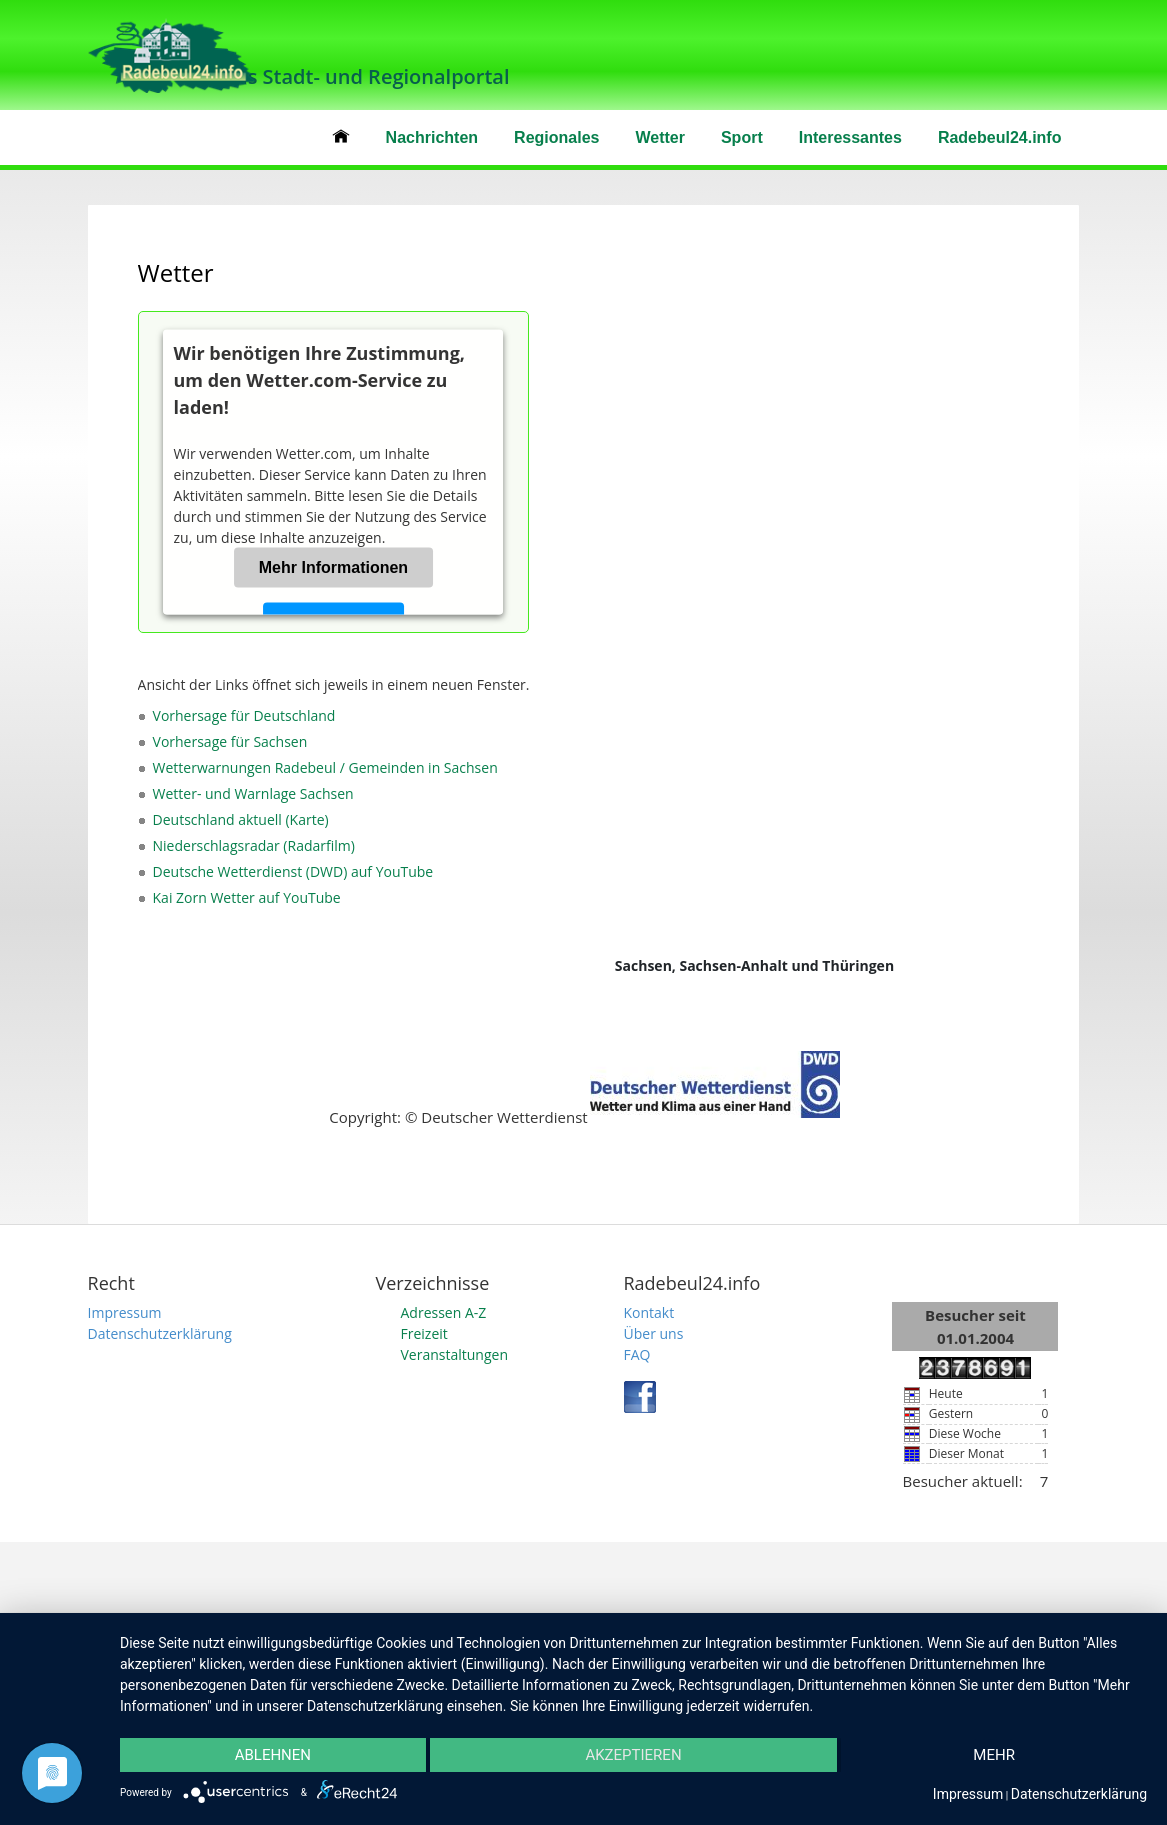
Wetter (660, 137)
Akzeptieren (633, 1755)
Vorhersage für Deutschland (244, 715)
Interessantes (850, 137)
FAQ (637, 1354)
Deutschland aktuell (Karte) (241, 819)
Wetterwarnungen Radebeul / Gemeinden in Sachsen (325, 767)
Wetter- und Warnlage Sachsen (253, 793)
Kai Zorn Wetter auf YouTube (247, 897)
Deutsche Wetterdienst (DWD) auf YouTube (293, 871)
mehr (994, 1755)
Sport (742, 137)
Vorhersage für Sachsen (230, 741)
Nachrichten (432, 137)
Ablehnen (273, 1755)
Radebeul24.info (1000, 137)
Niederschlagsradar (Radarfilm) (254, 845)
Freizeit (424, 1333)
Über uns (654, 1333)
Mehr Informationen (333, 567)
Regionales (556, 137)
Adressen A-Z (444, 1312)
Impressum (125, 1312)
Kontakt (649, 1312)
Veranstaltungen (454, 1354)
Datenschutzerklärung (160, 1333)
